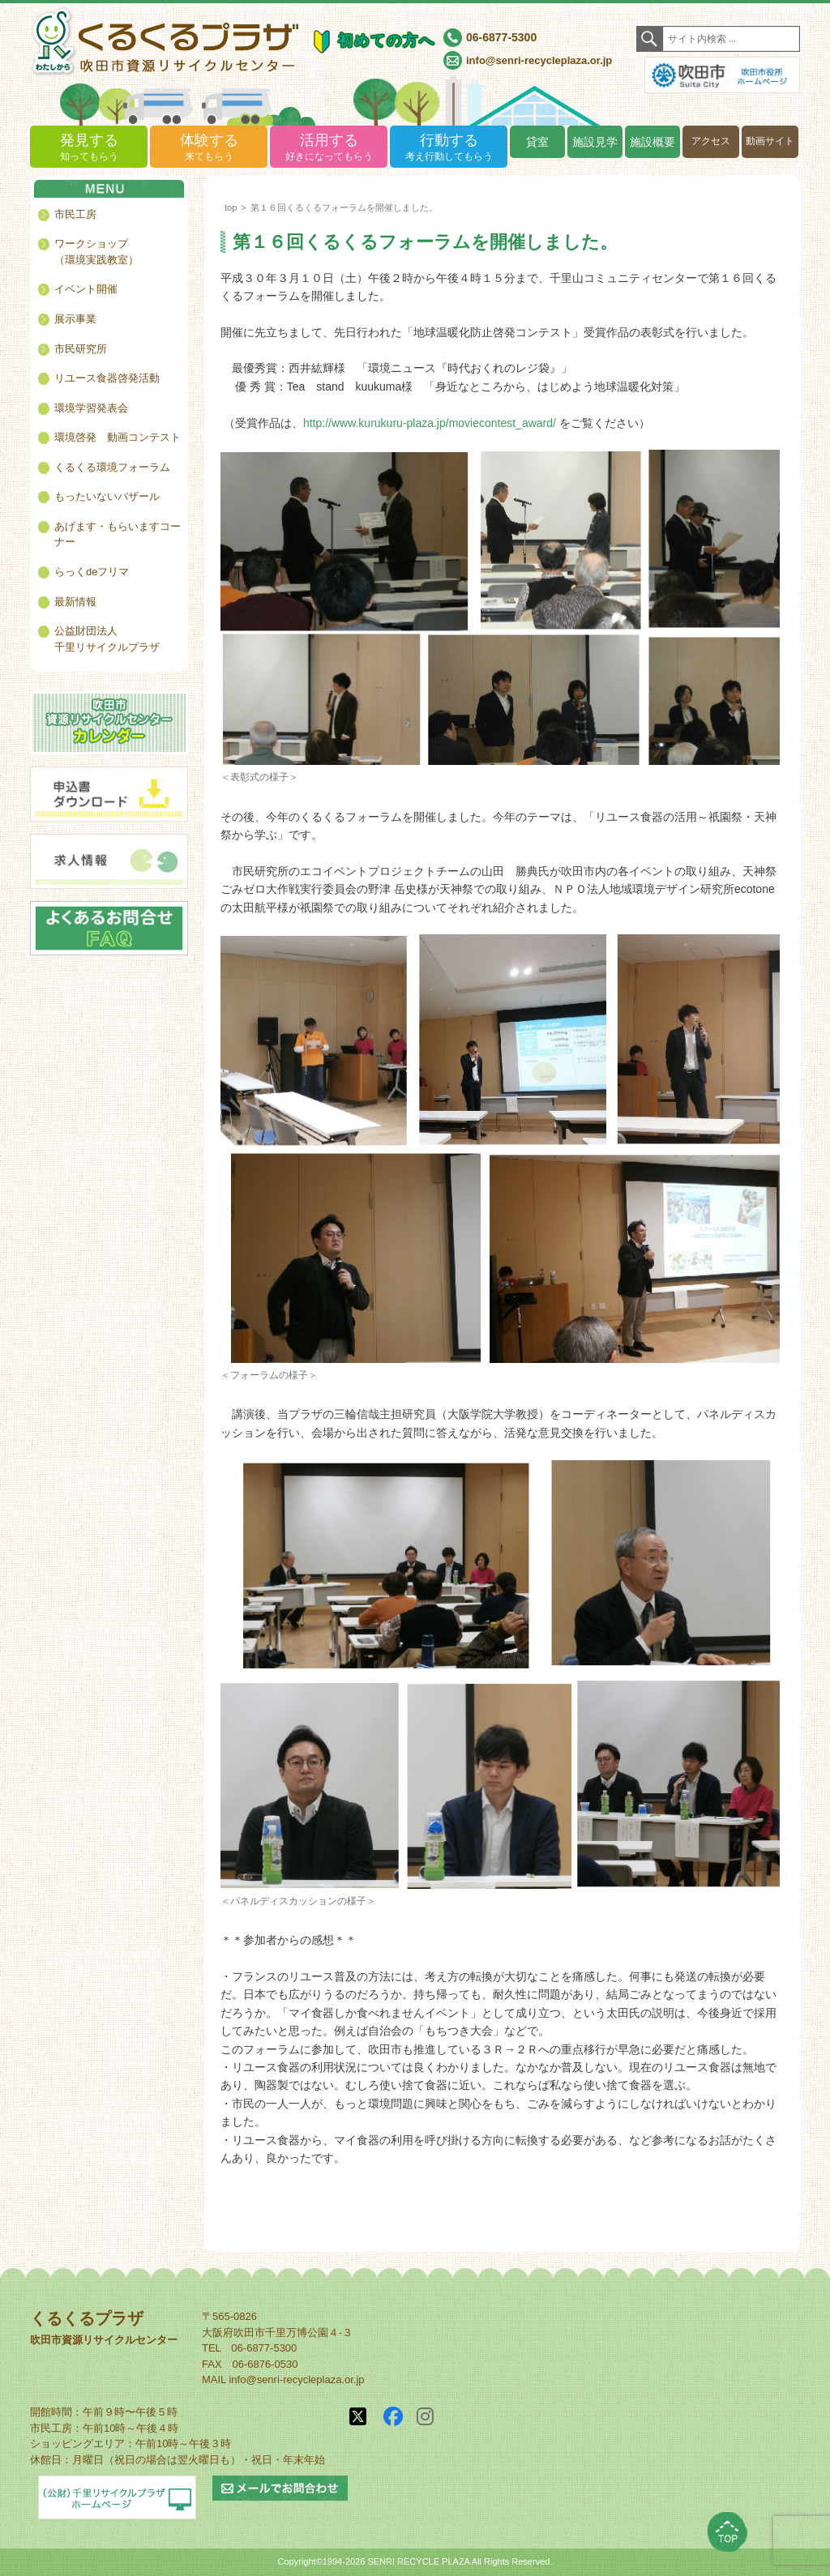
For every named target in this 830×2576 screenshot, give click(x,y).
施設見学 (595, 141)
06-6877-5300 (501, 37)
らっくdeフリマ (91, 572)
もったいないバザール (107, 496)
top (231, 207)
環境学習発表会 (91, 408)
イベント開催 (86, 289)
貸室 (537, 141)
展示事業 (75, 319)
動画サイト (770, 141)
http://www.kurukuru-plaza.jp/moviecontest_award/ (429, 423)
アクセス (710, 141)
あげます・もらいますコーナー (117, 534)
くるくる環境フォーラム (112, 467)
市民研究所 (80, 349)
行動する (448, 148)
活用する (328, 148)
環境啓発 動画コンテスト (117, 437)
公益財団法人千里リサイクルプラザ (107, 639)
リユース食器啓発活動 (107, 378)
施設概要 (652, 141)
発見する (88, 148)
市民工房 (75, 214)
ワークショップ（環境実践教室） (96, 251)
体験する (208, 148)
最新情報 (75, 602)
